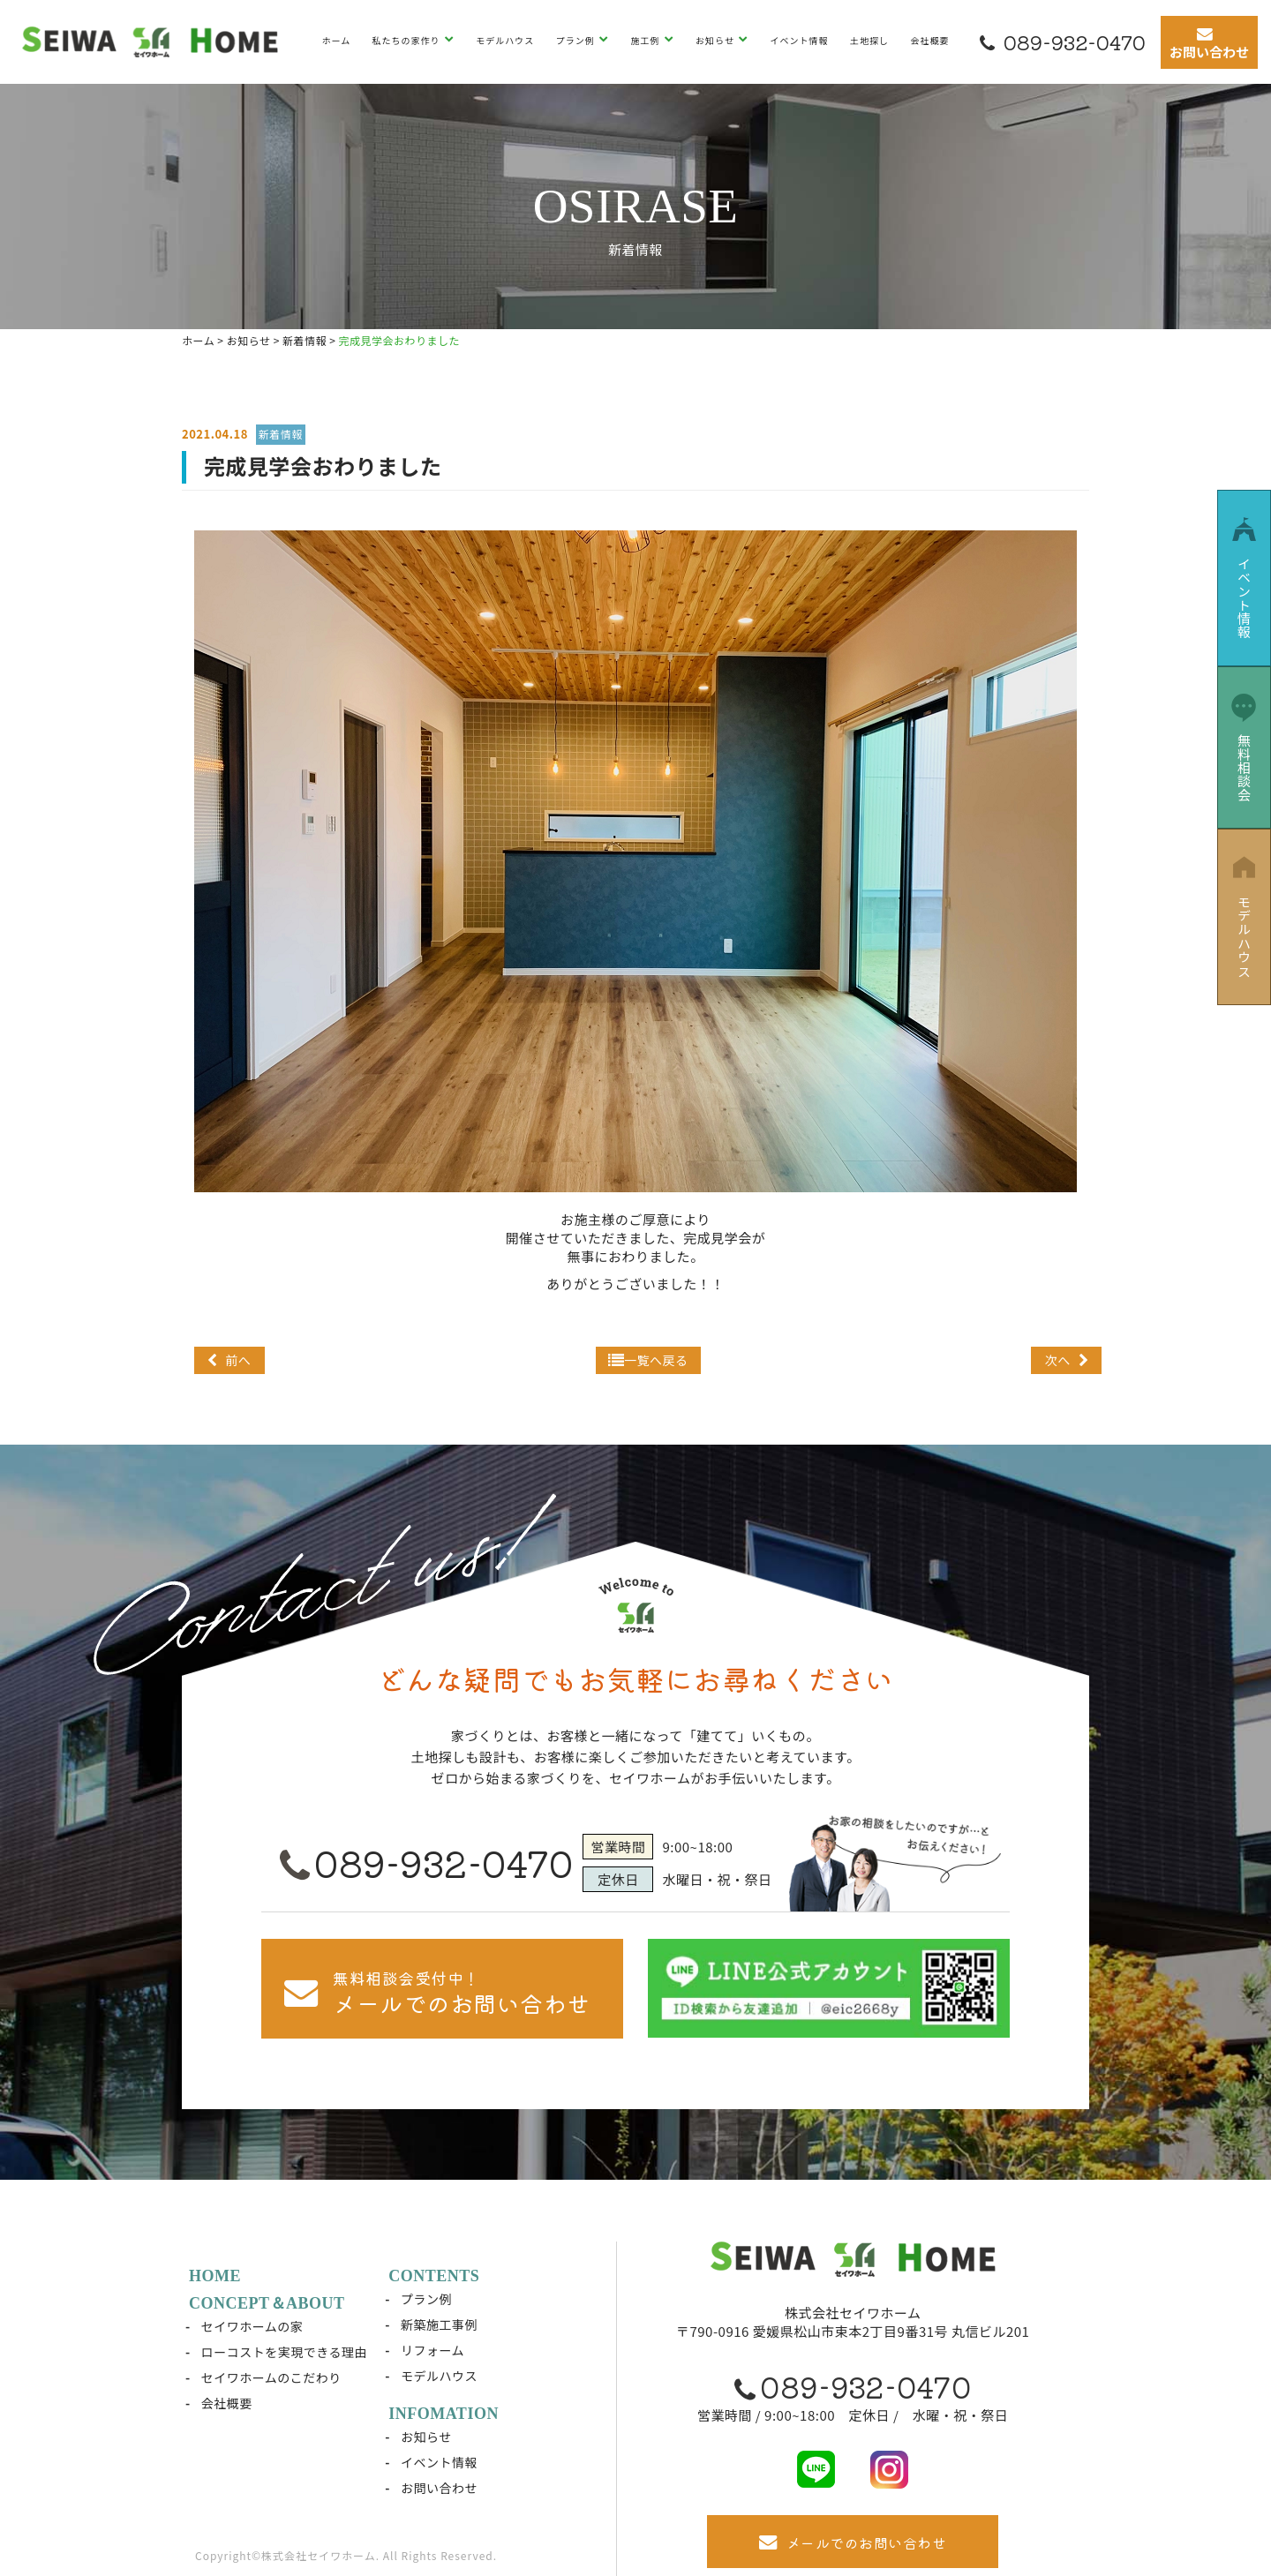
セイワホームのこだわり (271, 2377)
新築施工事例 (439, 2324)
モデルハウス (505, 40)
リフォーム (432, 2350)
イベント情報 (800, 40)
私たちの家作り (407, 40)
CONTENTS (433, 2276)
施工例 (646, 40)
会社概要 (929, 40)
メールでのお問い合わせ (852, 2542)
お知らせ (716, 40)
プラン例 (577, 40)
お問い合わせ (439, 2488)
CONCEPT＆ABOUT (267, 2303)
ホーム (335, 40)
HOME (215, 2276)
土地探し (869, 40)
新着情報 (281, 433)
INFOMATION (443, 2414)
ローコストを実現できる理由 (284, 2352)
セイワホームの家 (252, 2326)
